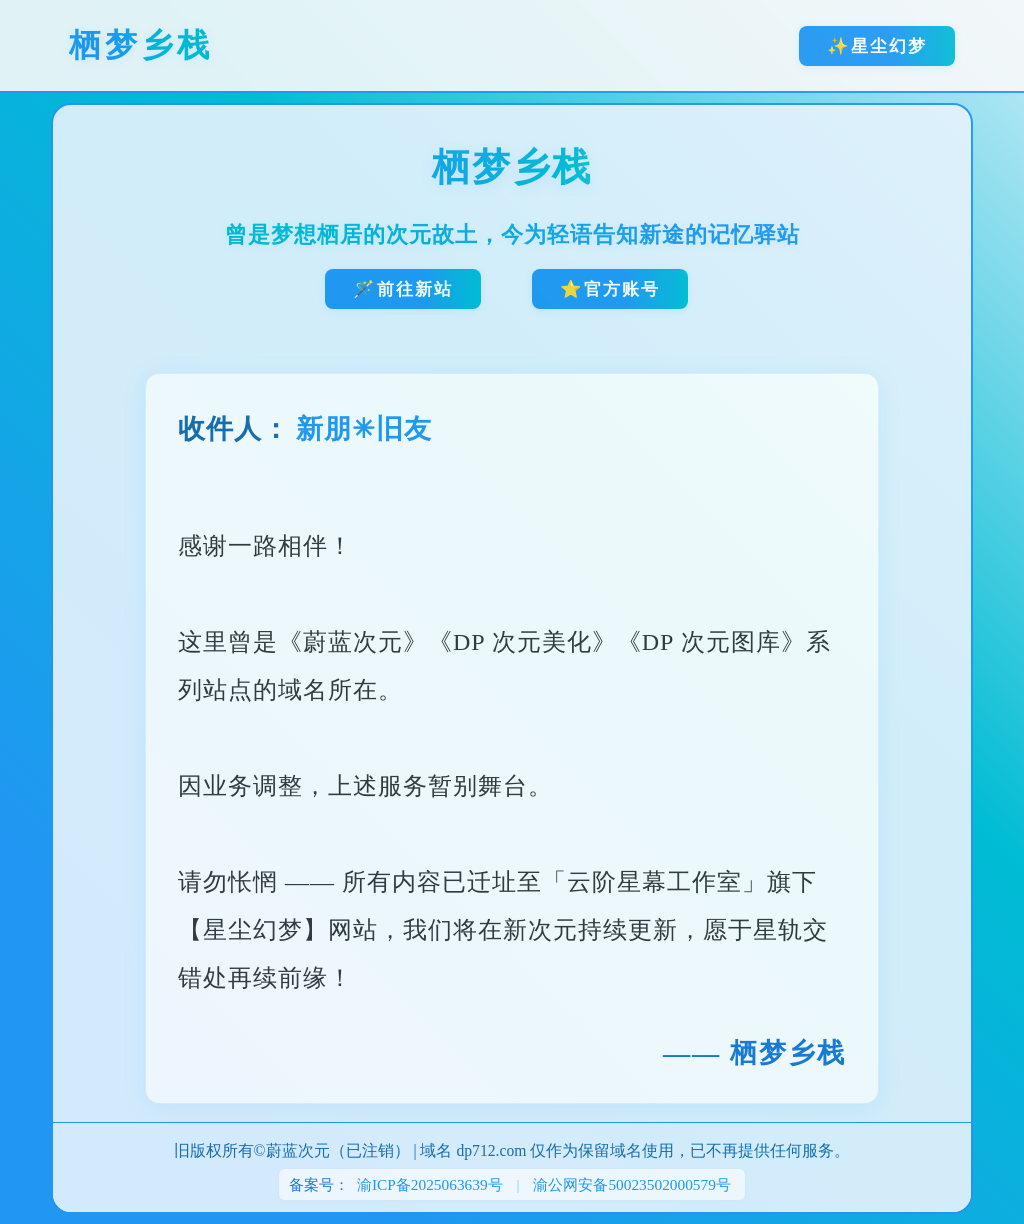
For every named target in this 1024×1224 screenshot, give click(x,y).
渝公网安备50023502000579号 (632, 1184)
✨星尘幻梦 (877, 46)
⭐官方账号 (610, 289)
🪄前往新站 (403, 289)
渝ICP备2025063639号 (430, 1184)
